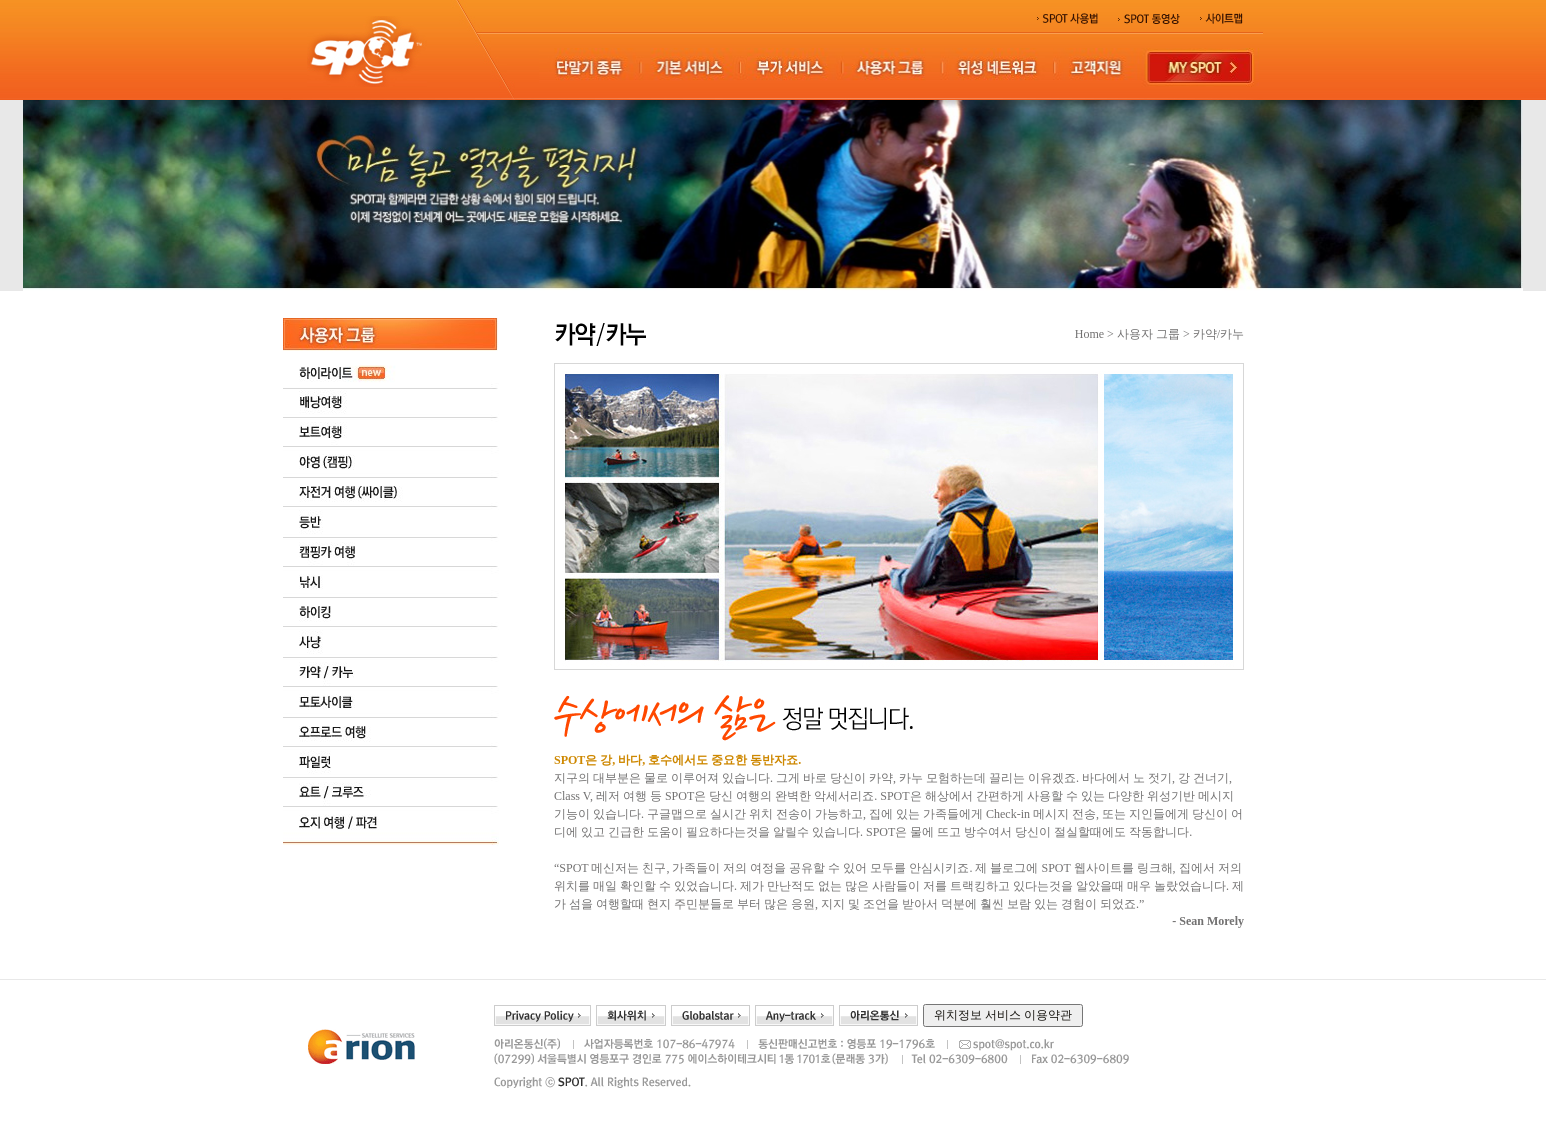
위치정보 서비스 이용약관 (1003, 1015)
